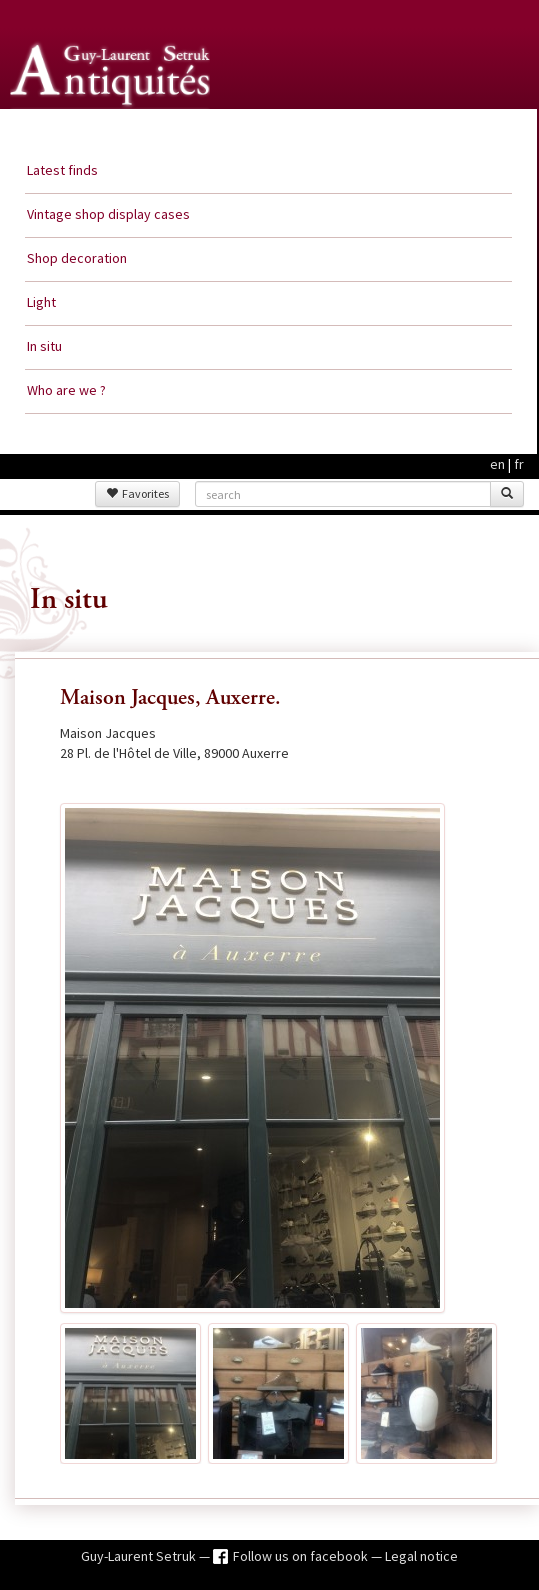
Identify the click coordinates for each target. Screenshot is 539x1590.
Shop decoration (77, 258)
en (497, 464)
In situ (44, 346)
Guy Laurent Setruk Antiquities (114, 129)
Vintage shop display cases (108, 214)
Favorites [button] (137, 493)
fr (519, 464)
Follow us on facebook (302, 1556)
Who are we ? (66, 390)
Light (41, 302)
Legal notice (421, 1556)
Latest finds (62, 170)
